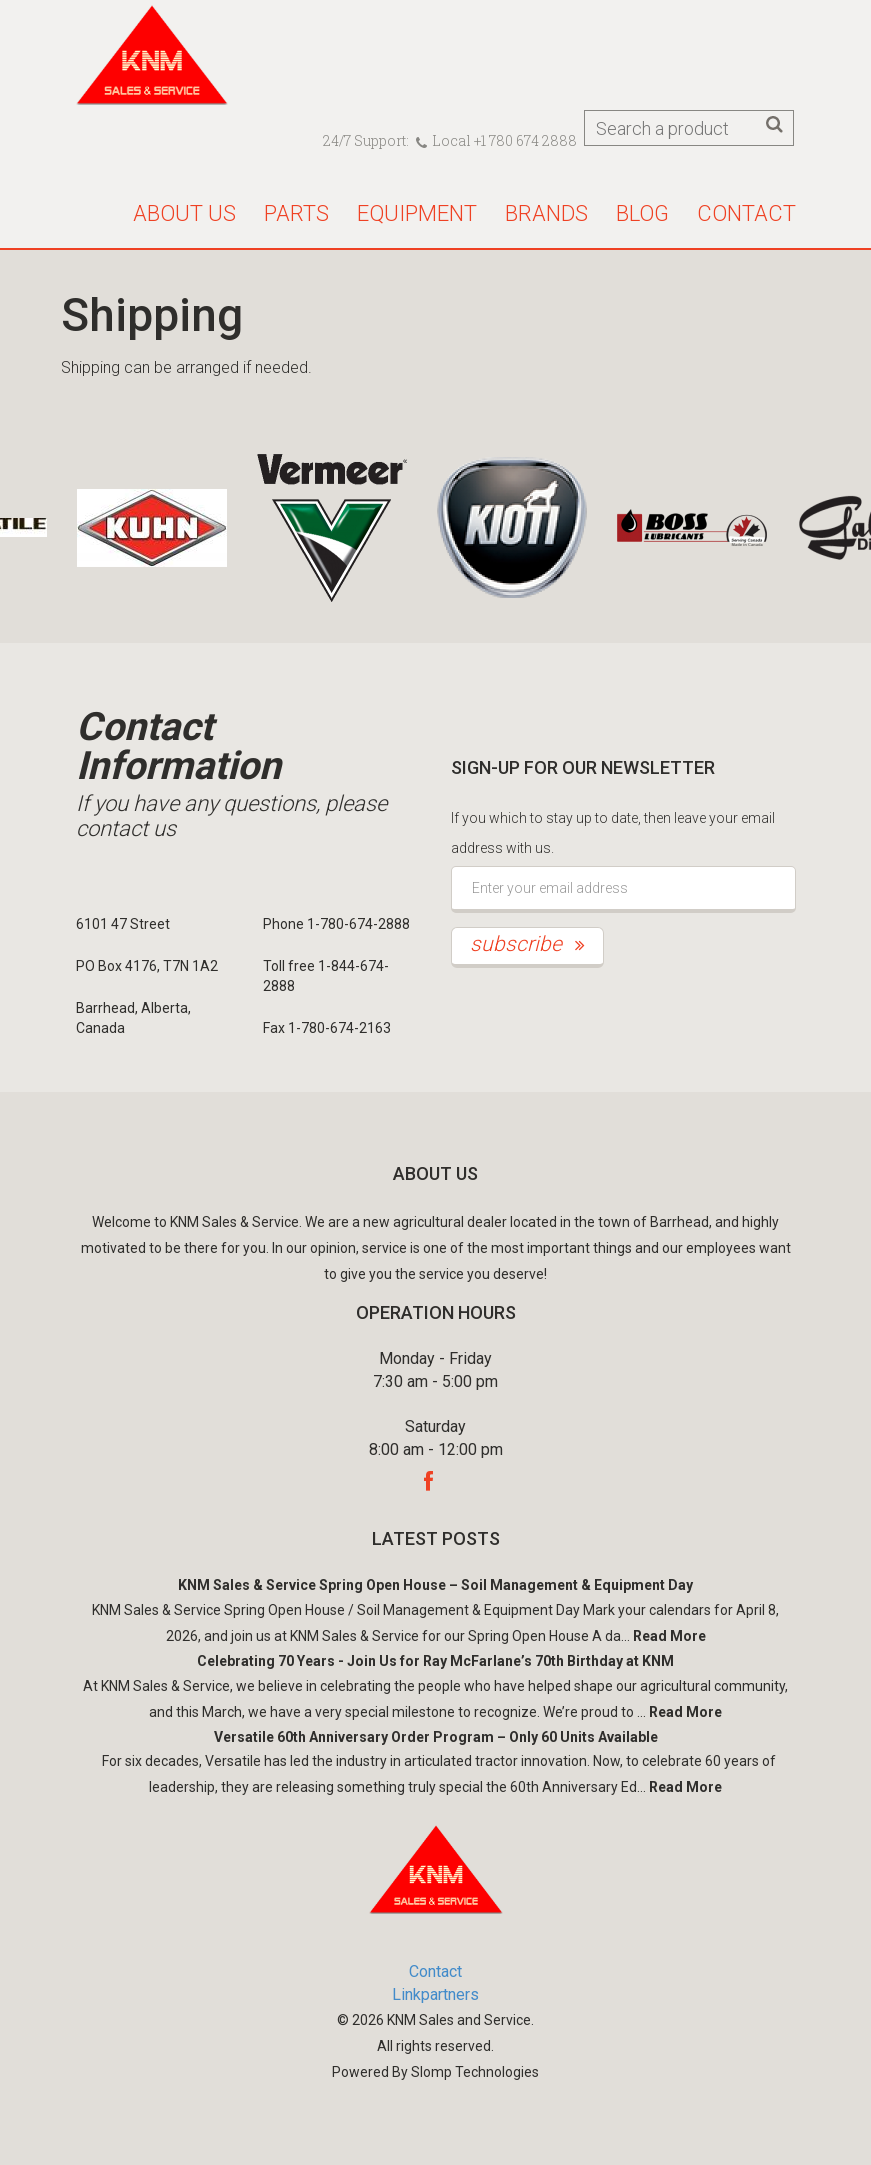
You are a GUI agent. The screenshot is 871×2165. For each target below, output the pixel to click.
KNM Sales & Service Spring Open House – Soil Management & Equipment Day (435, 1585)
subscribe (527, 944)
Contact (746, 213)
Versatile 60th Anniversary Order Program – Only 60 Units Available (436, 1737)
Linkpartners (435, 1994)
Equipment (417, 213)
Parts (296, 213)
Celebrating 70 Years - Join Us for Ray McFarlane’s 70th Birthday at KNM (435, 1661)
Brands (546, 213)
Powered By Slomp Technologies (435, 2072)
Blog (642, 213)
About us (184, 213)
